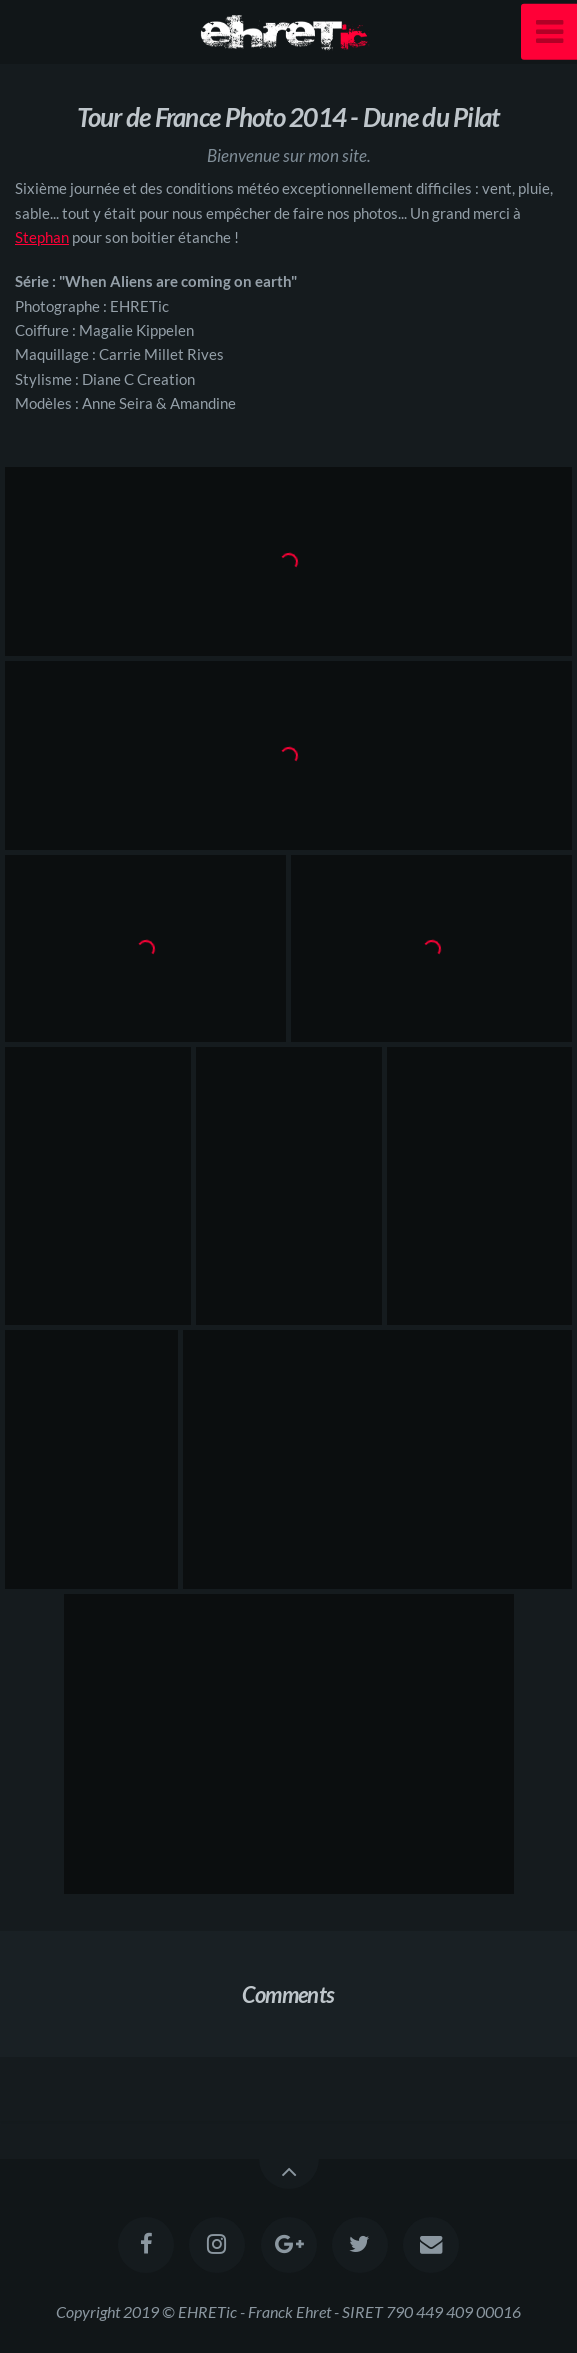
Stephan (42, 237)
